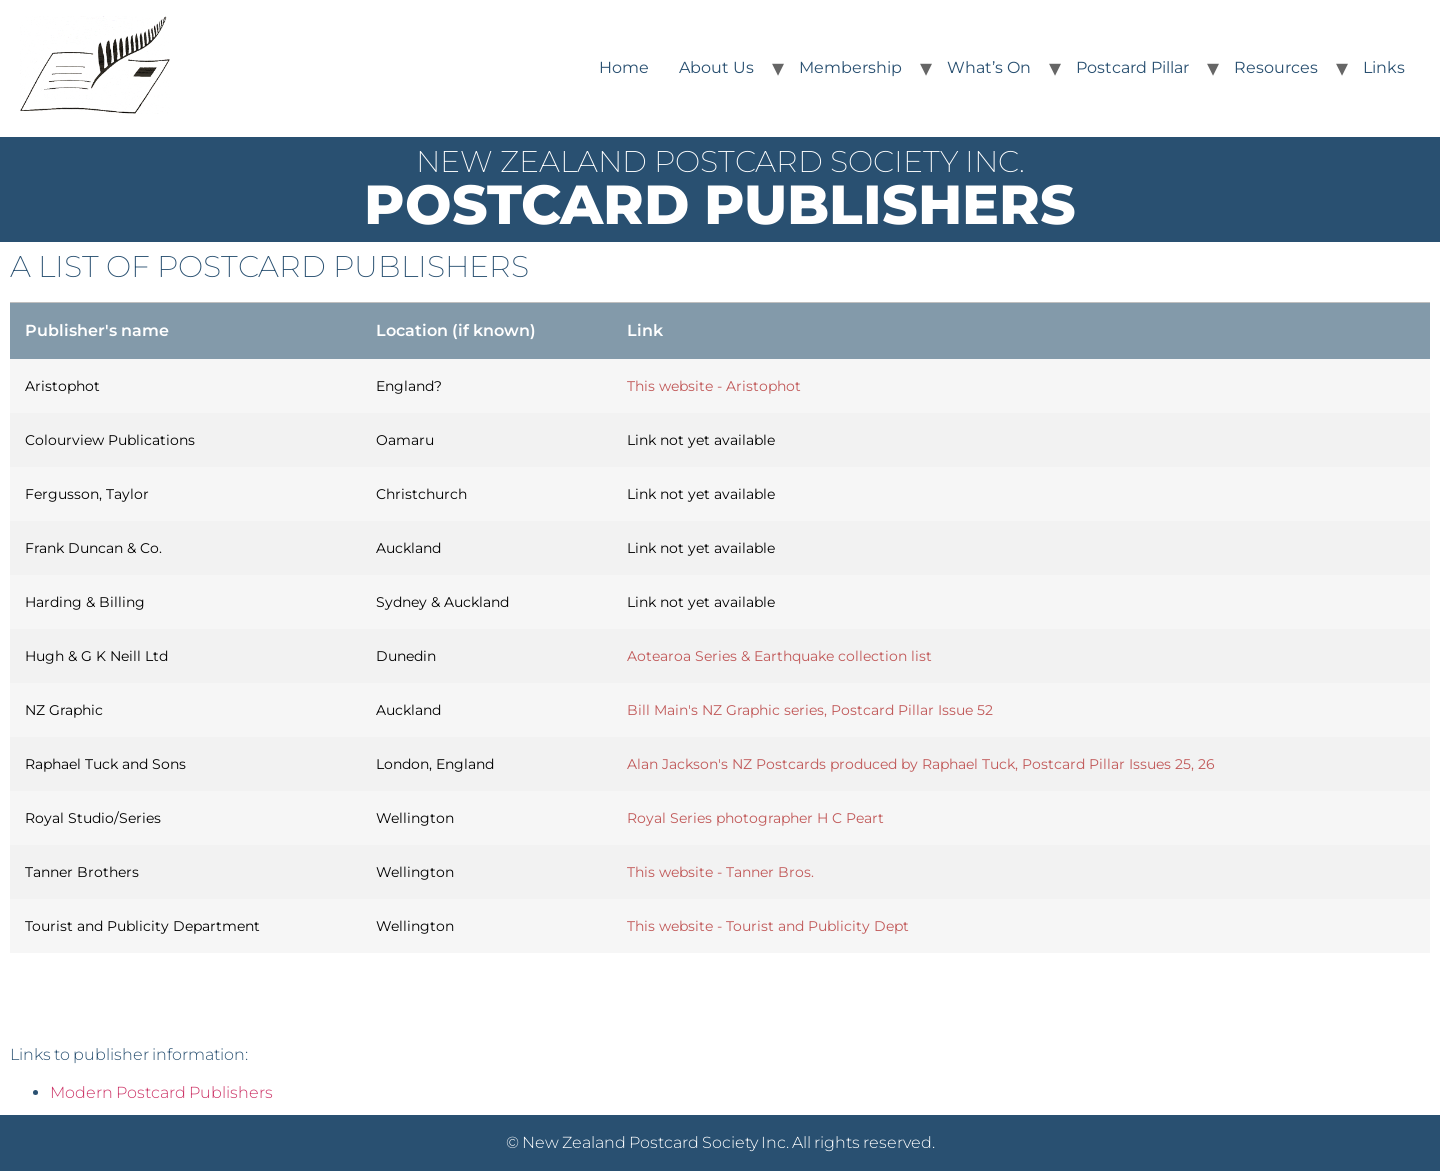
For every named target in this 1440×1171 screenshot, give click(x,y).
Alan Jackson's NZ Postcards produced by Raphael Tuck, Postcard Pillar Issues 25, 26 (921, 764)
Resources (1276, 67)
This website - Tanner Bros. (720, 872)
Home (624, 67)
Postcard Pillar (1132, 67)
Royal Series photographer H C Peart (755, 818)
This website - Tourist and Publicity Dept (768, 926)
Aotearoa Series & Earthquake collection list (779, 656)
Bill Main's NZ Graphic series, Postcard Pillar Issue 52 (810, 710)
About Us (716, 67)
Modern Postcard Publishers (161, 1092)
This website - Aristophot (714, 386)
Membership (850, 67)
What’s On (989, 67)
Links (1384, 67)
